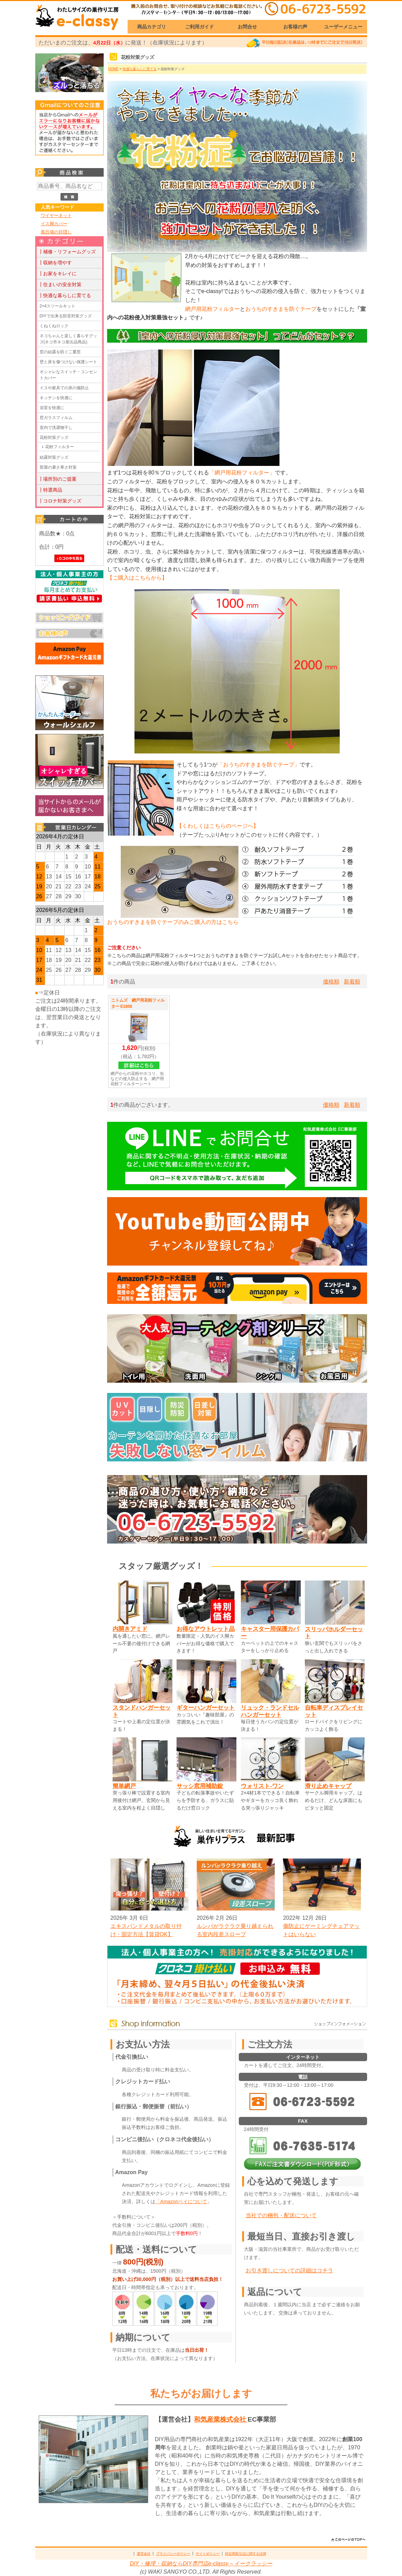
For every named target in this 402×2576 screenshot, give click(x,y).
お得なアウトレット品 (206, 1628)
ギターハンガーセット (206, 1707)
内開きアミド (130, 1628)
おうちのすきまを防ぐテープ (280, 309)
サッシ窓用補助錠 (200, 1785)
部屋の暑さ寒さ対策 (58, 467)
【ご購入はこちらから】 (137, 578)
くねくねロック (54, 325)
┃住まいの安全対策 (59, 284)
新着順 (352, 982)
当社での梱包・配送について (281, 2215)
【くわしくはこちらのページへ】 (218, 826)
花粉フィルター (59, 446)
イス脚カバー (54, 223)
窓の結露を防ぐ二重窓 (60, 352)
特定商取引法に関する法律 (245, 2553)
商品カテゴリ (151, 26)
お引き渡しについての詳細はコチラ (289, 2270)
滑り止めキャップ (328, 1785)
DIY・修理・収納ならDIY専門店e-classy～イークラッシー (201, 2563)
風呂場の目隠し (56, 231)
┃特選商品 (50, 490)
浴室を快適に (52, 407)
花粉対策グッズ (54, 437)
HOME (113, 69)
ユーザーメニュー (343, 26)
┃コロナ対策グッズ (59, 501)
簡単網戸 (124, 1785)
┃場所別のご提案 (57, 479)
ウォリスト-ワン (262, 1785)
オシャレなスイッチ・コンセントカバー (68, 374)
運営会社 (144, 2553)
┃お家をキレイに (57, 273)
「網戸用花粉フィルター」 (242, 472)
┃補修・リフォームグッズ (67, 251)
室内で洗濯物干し (56, 427)
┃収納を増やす (55, 262)
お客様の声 (295, 26)
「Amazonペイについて (181, 2201)
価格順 (331, 982)
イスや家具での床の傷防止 (64, 387)
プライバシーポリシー (173, 2553)
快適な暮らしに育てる (139, 69)
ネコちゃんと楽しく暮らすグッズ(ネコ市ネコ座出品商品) (68, 338)
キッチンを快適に (56, 397)
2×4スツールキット (57, 306)
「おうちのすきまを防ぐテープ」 (259, 764)
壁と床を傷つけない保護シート (68, 361)
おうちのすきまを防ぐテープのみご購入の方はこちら (172, 922)
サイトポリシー (208, 2553)
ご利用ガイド (199, 26)
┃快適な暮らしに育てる (64, 295)
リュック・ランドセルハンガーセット (270, 1711)
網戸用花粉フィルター (212, 309)
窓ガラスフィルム (56, 417)
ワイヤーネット (56, 215)
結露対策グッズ (54, 457)
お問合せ (247, 26)
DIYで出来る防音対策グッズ (66, 316)
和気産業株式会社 (221, 2419)
